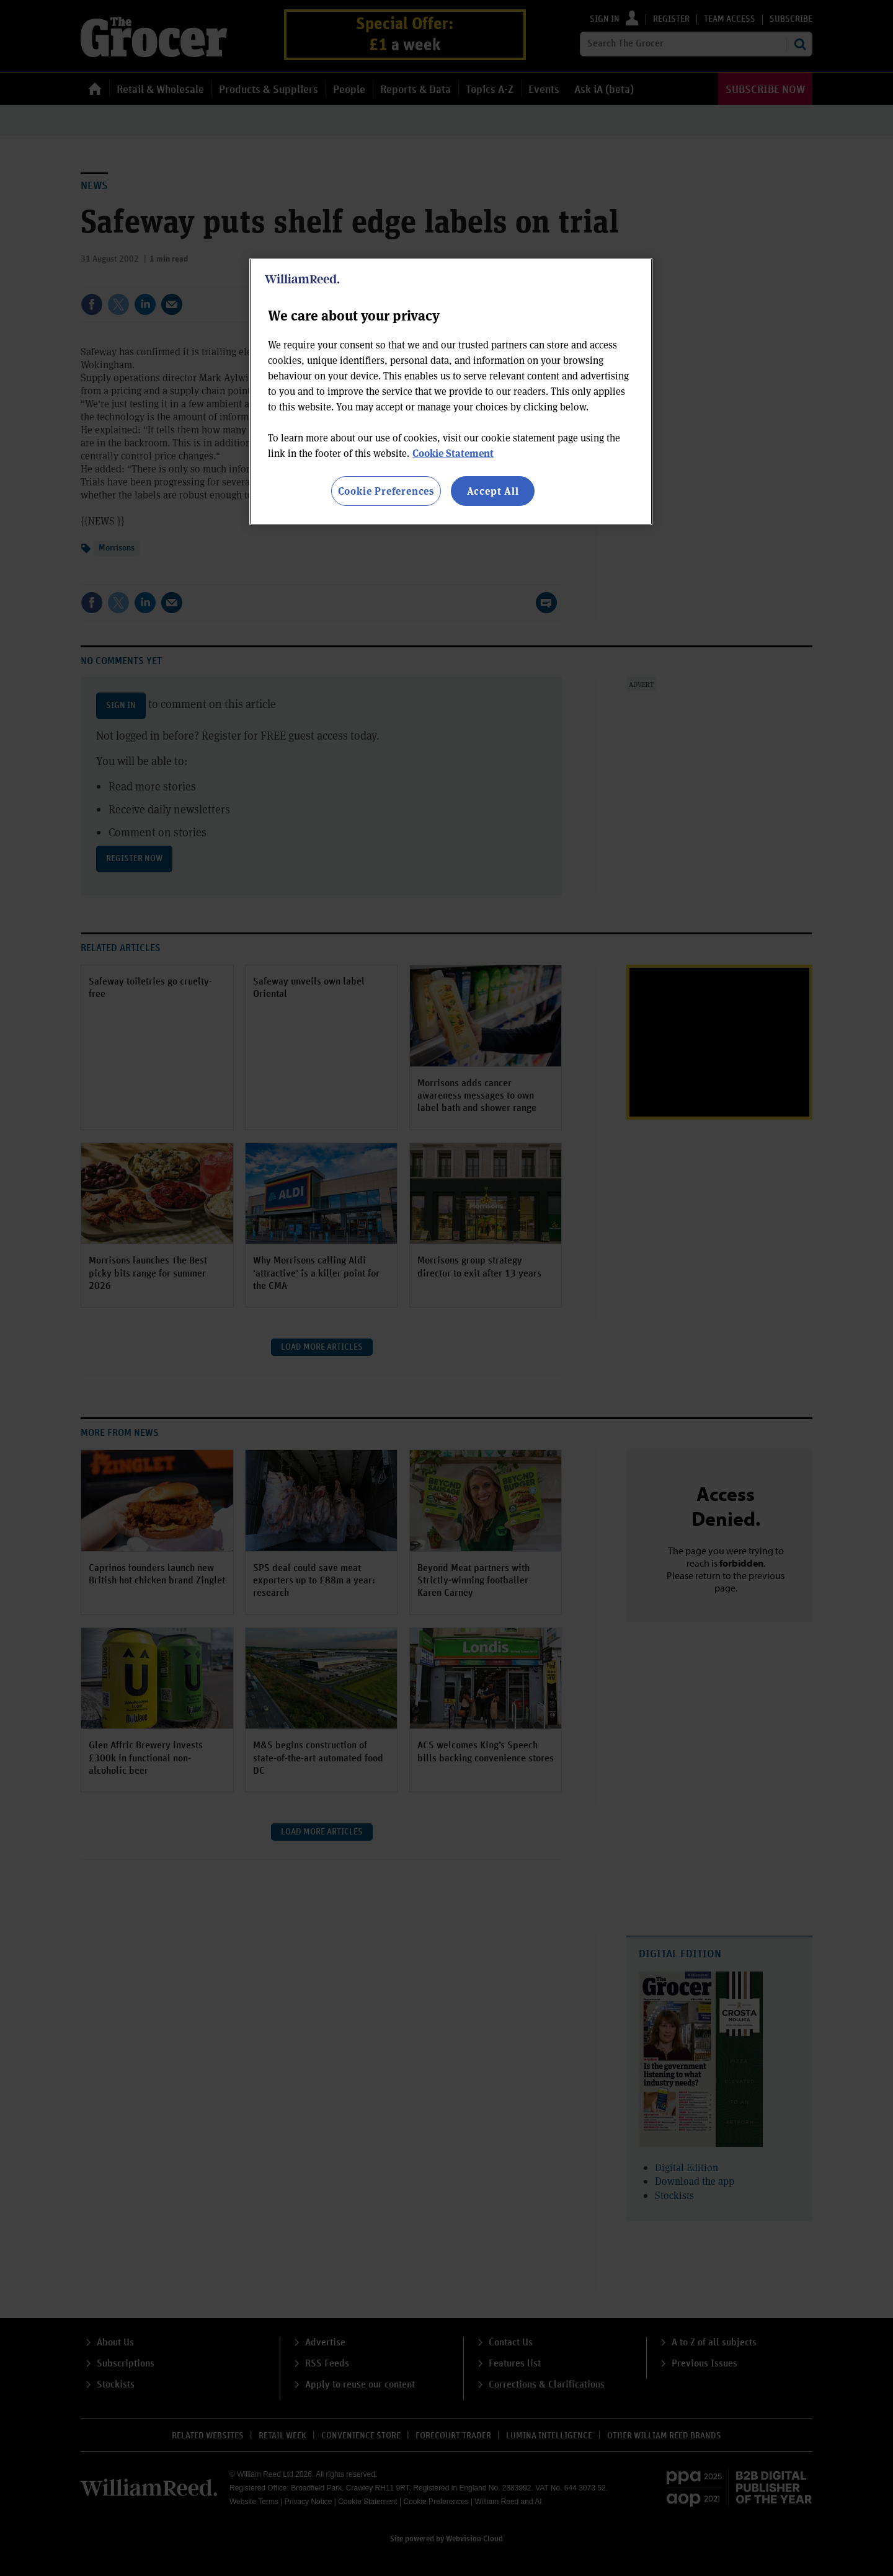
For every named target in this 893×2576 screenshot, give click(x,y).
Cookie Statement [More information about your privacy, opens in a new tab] (453, 453)
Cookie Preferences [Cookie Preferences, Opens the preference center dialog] (386, 491)
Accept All (493, 491)
